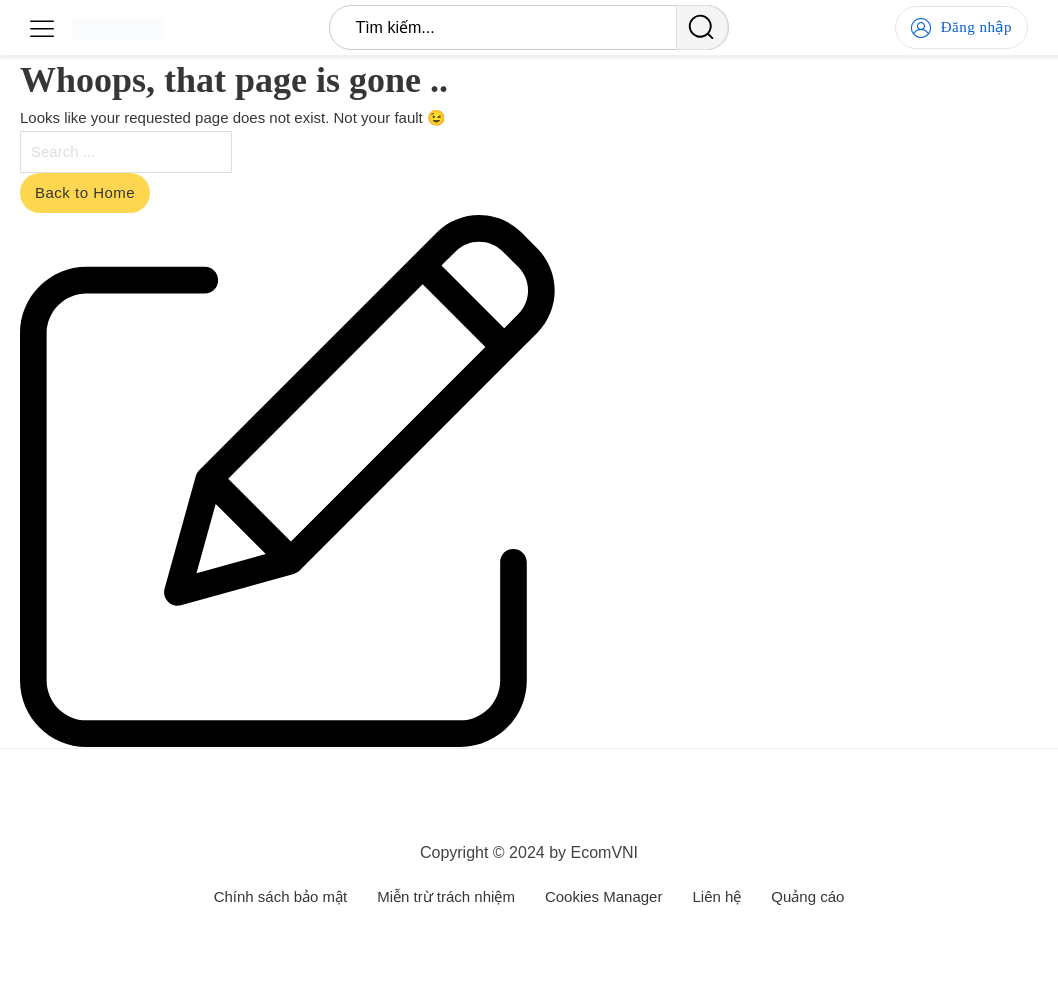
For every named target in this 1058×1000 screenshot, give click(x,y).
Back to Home (85, 192)
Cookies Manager (604, 896)
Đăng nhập (961, 28)
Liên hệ (716, 896)
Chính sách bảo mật (281, 896)
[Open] (42, 28)
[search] (702, 27)
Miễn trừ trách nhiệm (446, 896)
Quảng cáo (807, 896)
